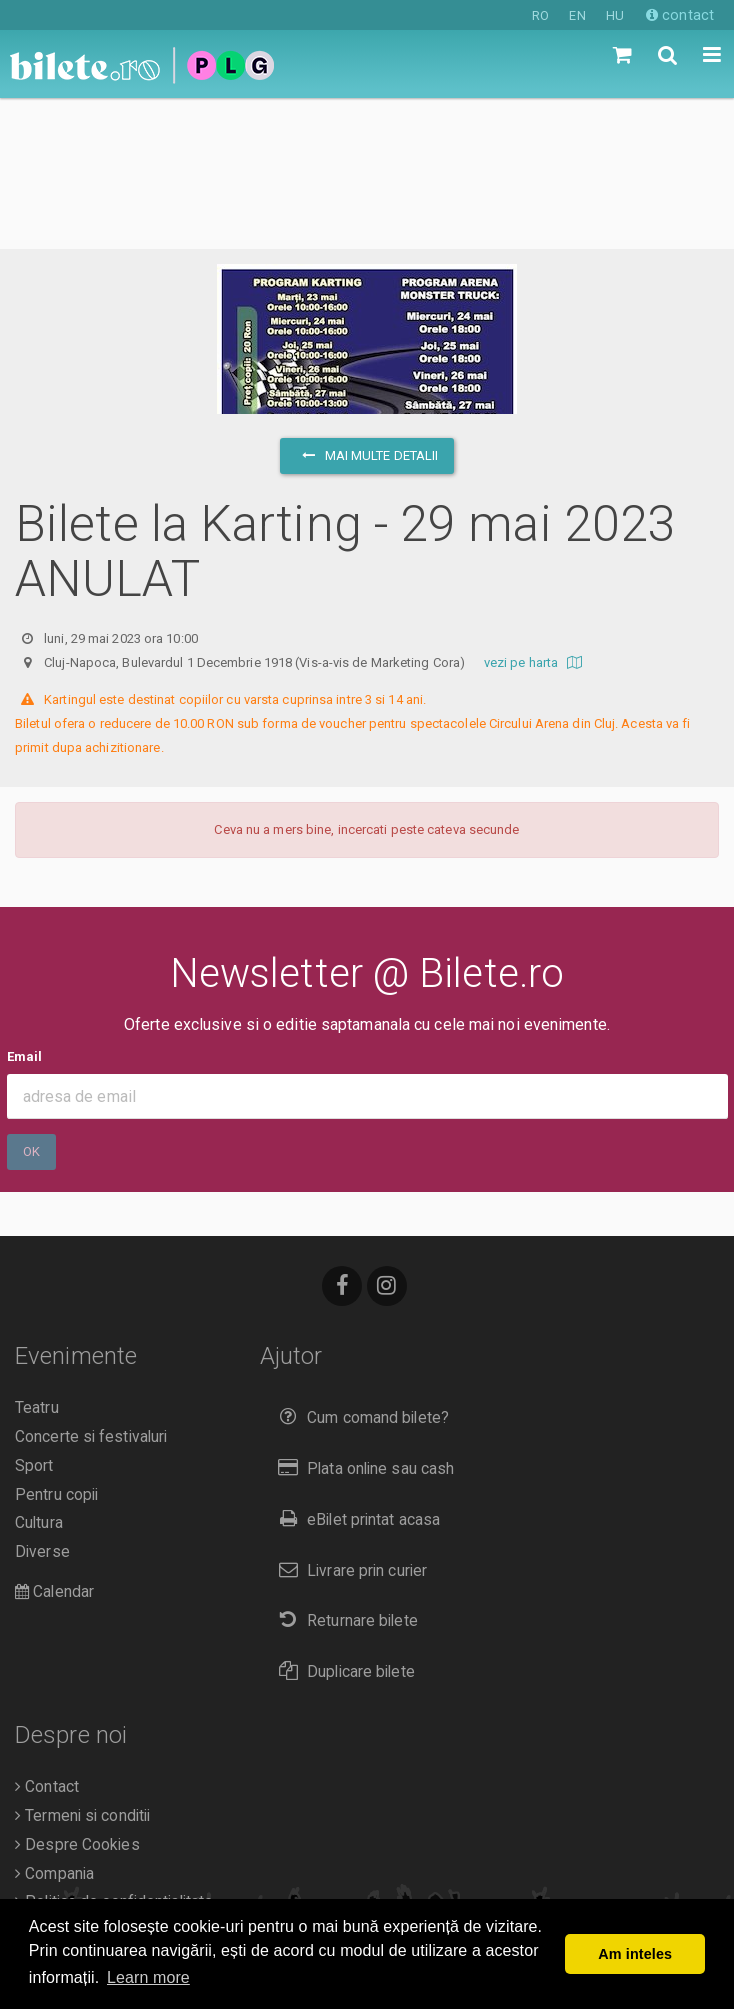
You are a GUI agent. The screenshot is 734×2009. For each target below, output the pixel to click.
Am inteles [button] (635, 1954)
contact (680, 15)
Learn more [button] (148, 1977)
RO (540, 15)
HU (615, 15)
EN (577, 15)
